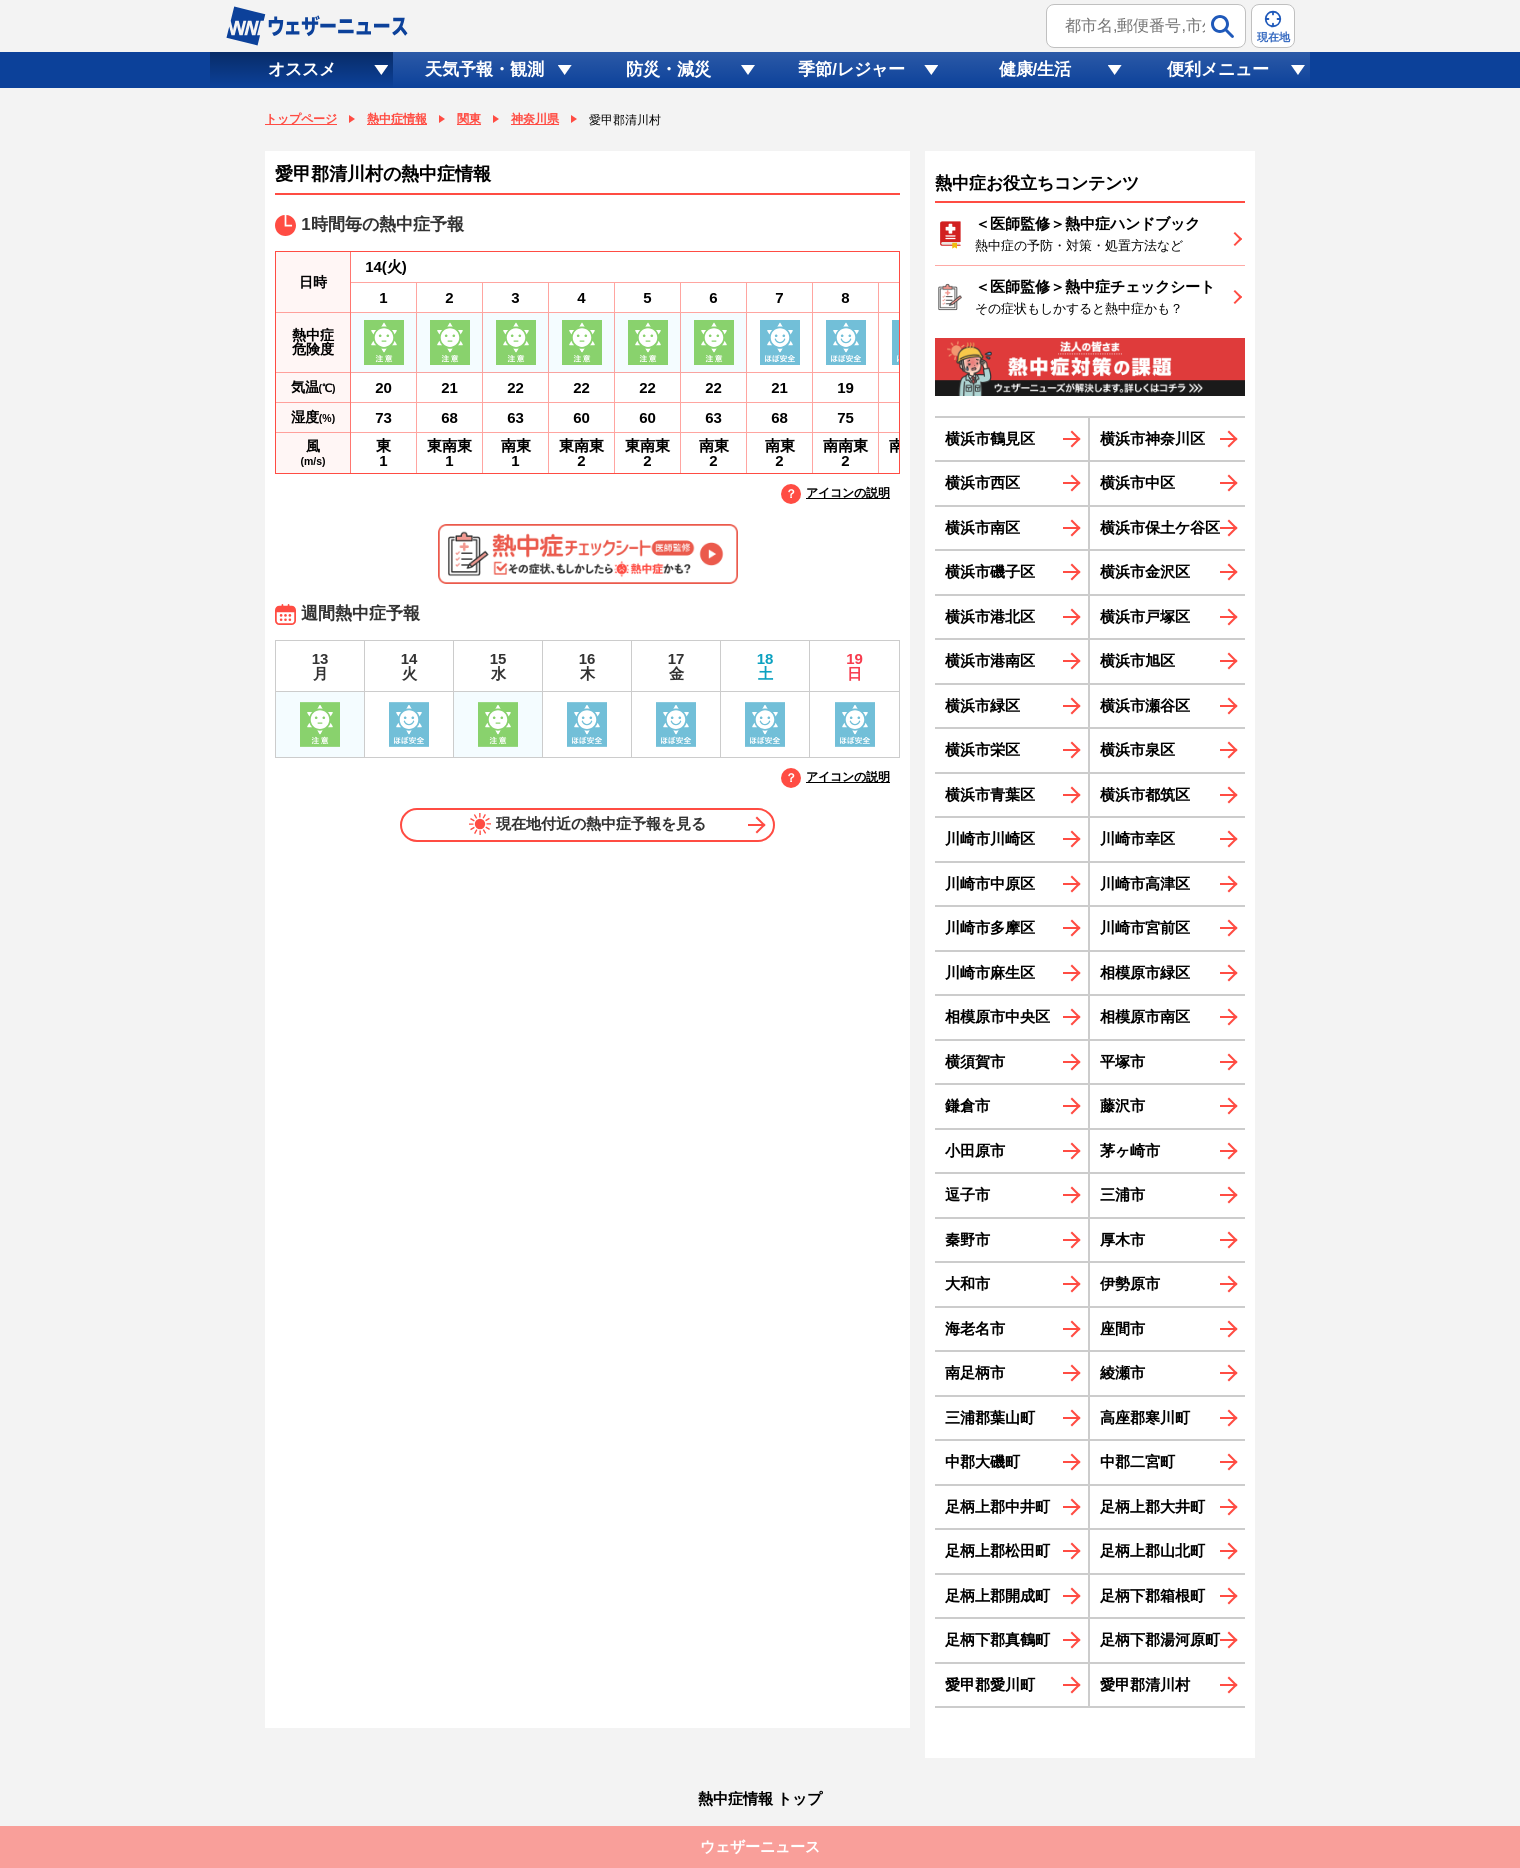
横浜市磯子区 (990, 571)
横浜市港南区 (990, 660)
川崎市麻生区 (990, 972)
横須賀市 (975, 1061)
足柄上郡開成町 (997, 1595)
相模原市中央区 (997, 1016)
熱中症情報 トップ (760, 1798)
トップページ (301, 119)
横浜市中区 (1137, 482)
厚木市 (1122, 1239)
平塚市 (1122, 1061)
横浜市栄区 (982, 749)
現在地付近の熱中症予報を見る (587, 824)
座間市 (1122, 1328)
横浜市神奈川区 (1152, 438)
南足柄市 (975, 1372)
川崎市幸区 (1137, 838)
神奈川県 (535, 119)
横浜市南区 (982, 527)
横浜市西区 (982, 482)
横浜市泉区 (1137, 749)
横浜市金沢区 (1145, 571)
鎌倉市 (967, 1105)
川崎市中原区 (990, 883)
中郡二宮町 (1137, 1461)
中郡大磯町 (982, 1461)
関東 (469, 119)
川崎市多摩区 (990, 927)
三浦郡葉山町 (990, 1417)
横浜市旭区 (1137, 660)
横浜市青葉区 (990, 794)
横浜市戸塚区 (1145, 616)
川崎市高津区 (1145, 883)
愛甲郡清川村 (1145, 1684)
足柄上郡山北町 (1152, 1550)
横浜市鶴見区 (990, 438)
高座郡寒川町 (1145, 1417)
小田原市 (975, 1150)
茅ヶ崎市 (1130, 1150)
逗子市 (967, 1194)
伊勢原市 (1130, 1283)
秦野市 (967, 1239)
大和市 (967, 1283)
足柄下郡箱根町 (1152, 1595)
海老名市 (975, 1328)
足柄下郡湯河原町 (1160, 1639)
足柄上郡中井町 (997, 1506)
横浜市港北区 (990, 616)
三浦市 (1122, 1194)
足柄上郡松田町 (997, 1550)
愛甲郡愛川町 (990, 1684)
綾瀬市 (1122, 1372)
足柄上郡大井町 (1152, 1506)
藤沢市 (1122, 1105)
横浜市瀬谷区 (1145, 705)
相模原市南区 (1145, 1016)
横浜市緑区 (982, 705)
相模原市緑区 (1145, 972)
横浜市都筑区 (1145, 794)
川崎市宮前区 (1145, 927)
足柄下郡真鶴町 (997, 1639)
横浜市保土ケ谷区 (1160, 527)
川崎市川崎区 (990, 838)
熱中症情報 (397, 119)
